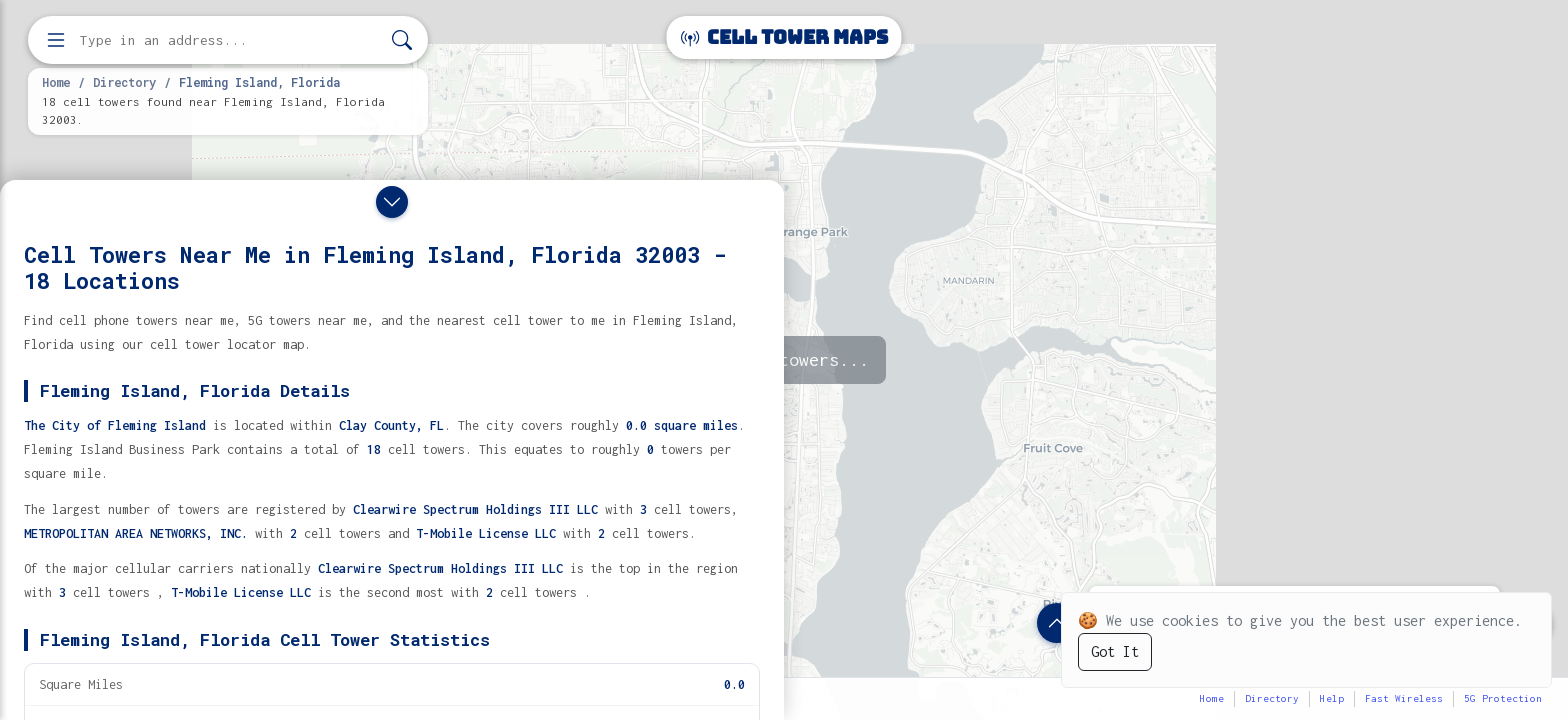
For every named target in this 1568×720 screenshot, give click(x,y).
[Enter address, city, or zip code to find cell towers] (230, 40)
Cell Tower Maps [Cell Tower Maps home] (784, 37)
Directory (124, 82)
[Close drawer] (392, 202)
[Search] (402, 40)
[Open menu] (56, 40)
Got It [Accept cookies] (1115, 651)
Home (56, 82)
